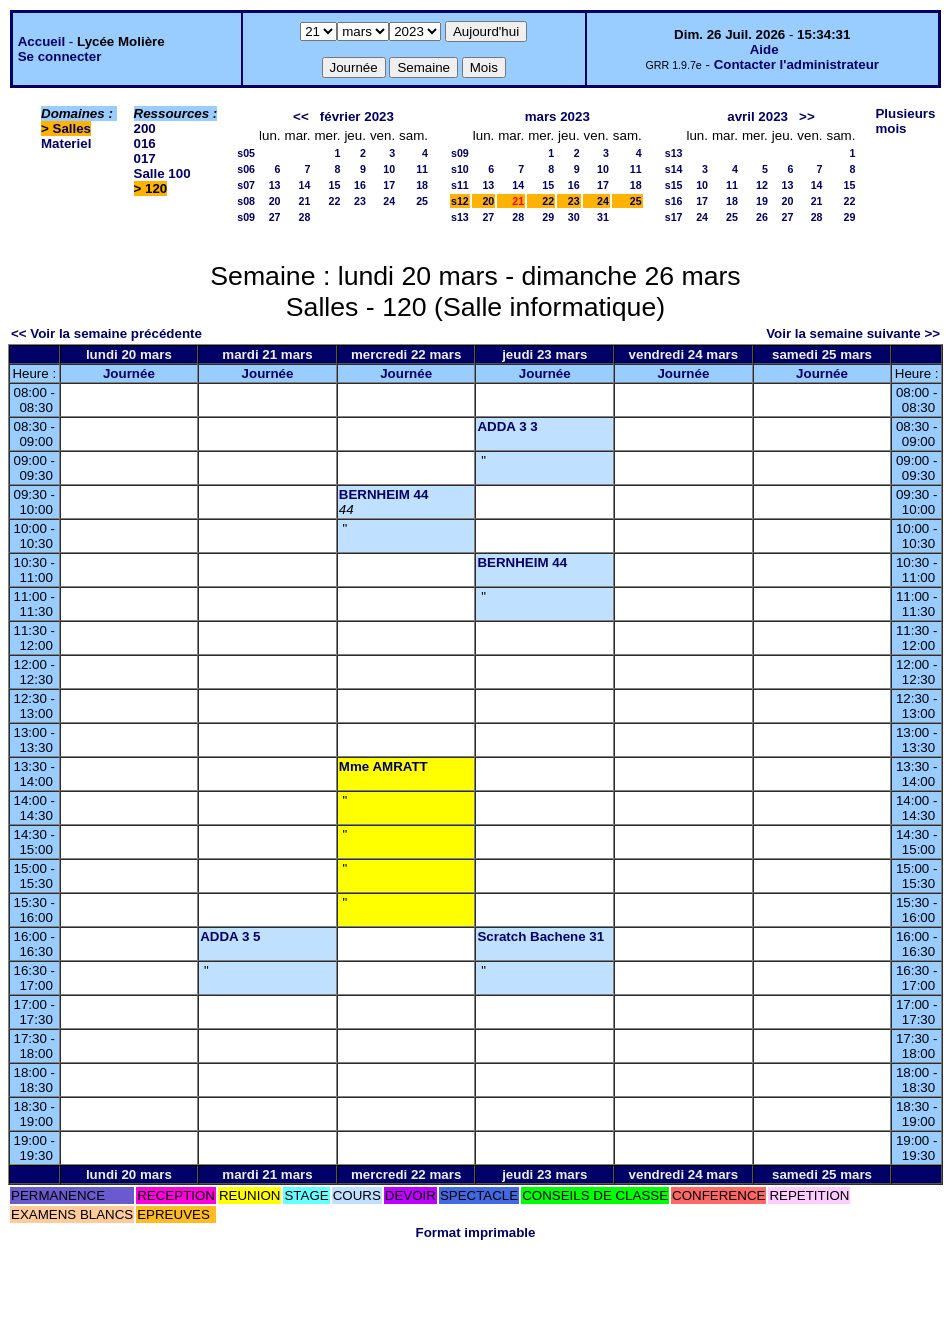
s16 (674, 201)
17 (389, 185)
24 (389, 201)
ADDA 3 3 (507, 426)
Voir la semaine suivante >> (853, 333)
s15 (674, 185)
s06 (246, 169)
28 (305, 217)
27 (275, 217)
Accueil (41, 41)
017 (145, 158)
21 (305, 201)
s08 (246, 201)
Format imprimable (476, 1232)
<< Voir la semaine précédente (106, 333)
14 (305, 185)
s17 (674, 217)
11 (422, 169)
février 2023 (357, 116)
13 (275, 185)
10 (389, 169)
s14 (674, 169)
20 (275, 201)
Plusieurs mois (905, 121)
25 (422, 201)
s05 (246, 153)
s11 (460, 185)
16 (360, 185)
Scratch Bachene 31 (540, 936)
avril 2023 (757, 116)
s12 (460, 201)
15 (335, 185)
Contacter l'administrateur (796, 64)
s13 (460, 217)
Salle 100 (162, 173)
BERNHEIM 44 (384, 494)
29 (548, 217)
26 (762, 217)
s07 (246, 185)
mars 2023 (557, 116)
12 (762, 185)
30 (574, 217)
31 (603, 217)
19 (762, 201)
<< (301, 116)
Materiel (66, 143)
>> (807, 116)
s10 (460, 169)
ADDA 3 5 (230, 936)
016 (145, 143)
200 (145, 128)
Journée (129, 373)
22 (335, 201)
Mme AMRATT (383, 766)
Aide (764, 49)
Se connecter (60, 56)
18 (422, 185)
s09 (246, 217)
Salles (72, 128)
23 (360, 201)
